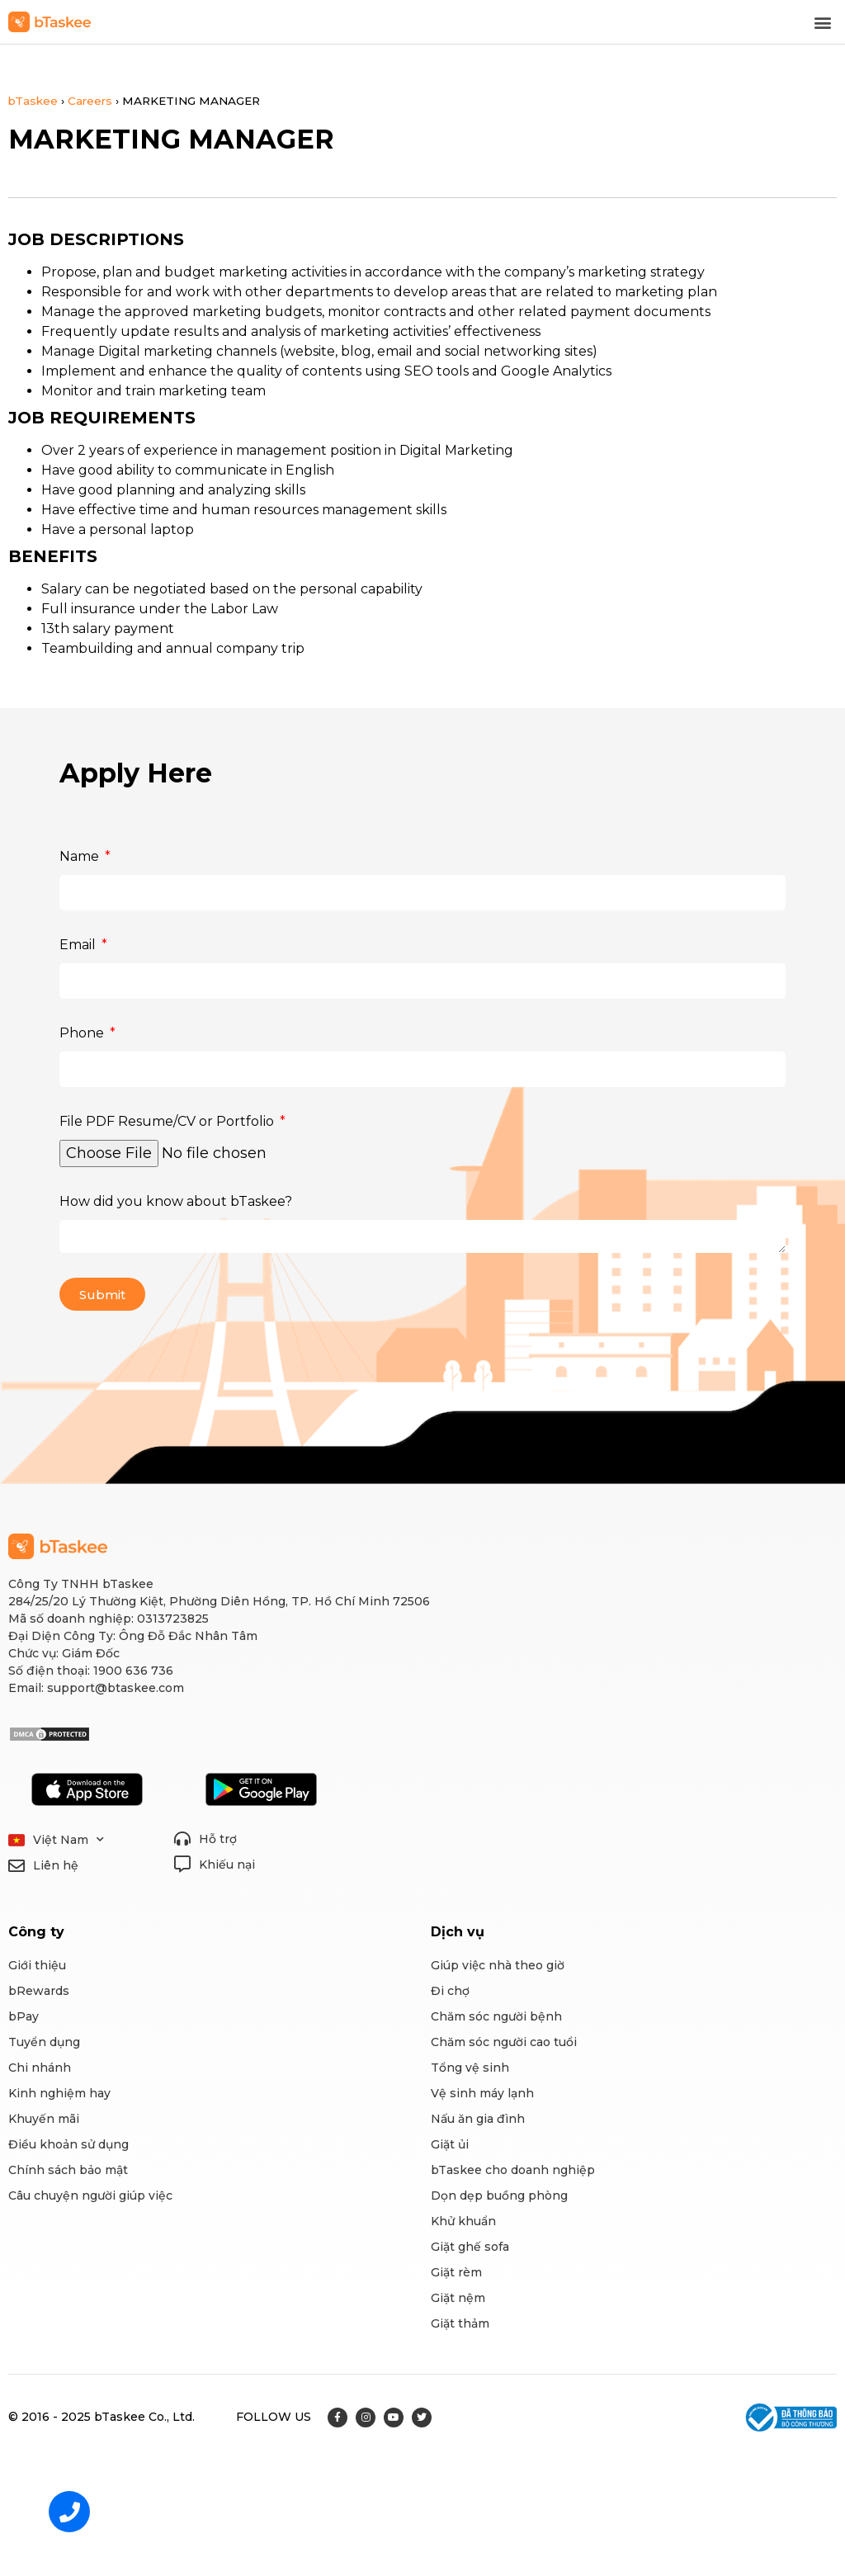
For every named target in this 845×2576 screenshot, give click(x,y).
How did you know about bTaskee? (175, 1201)
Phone (83, 1033)
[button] (823, 21)
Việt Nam (68, 1840)
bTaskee (33, 100)
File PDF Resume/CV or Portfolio (168, 1121)
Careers (90, 100)
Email (79, 944)
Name (80, 856)
